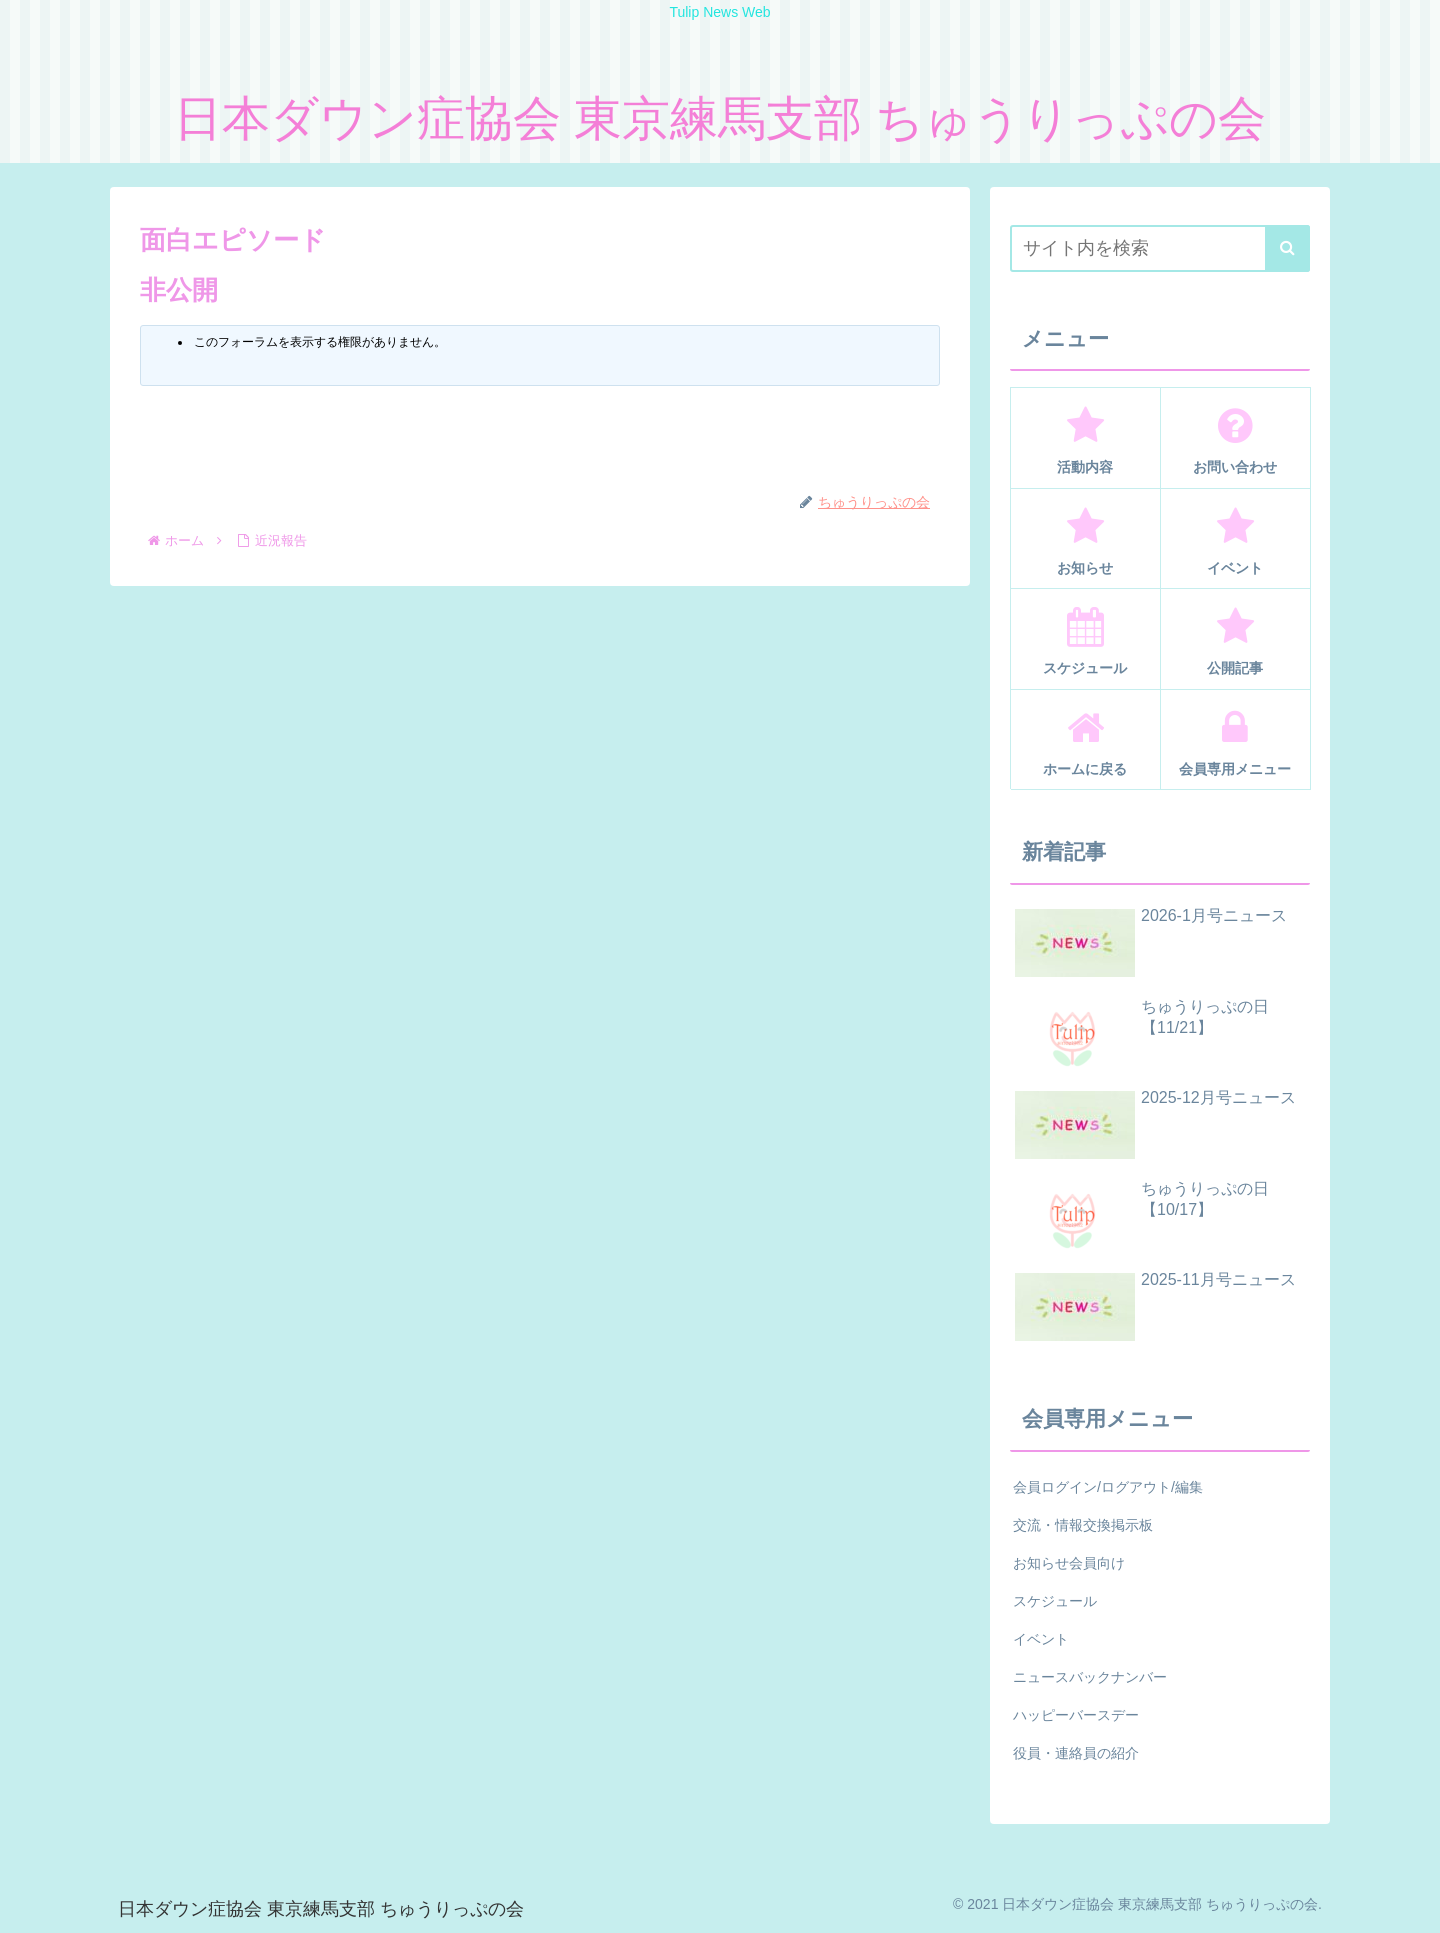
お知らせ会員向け (1069, 1563)
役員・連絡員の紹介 (1076, 1753)
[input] (1160, 248)
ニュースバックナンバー (1090, 1677)
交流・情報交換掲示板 (1083, 1525)
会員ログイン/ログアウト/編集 (1108, 1487)
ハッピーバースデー (1076, 1715)
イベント (1041, 1639)
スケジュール (1055, 1601)
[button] (1287, 248)
